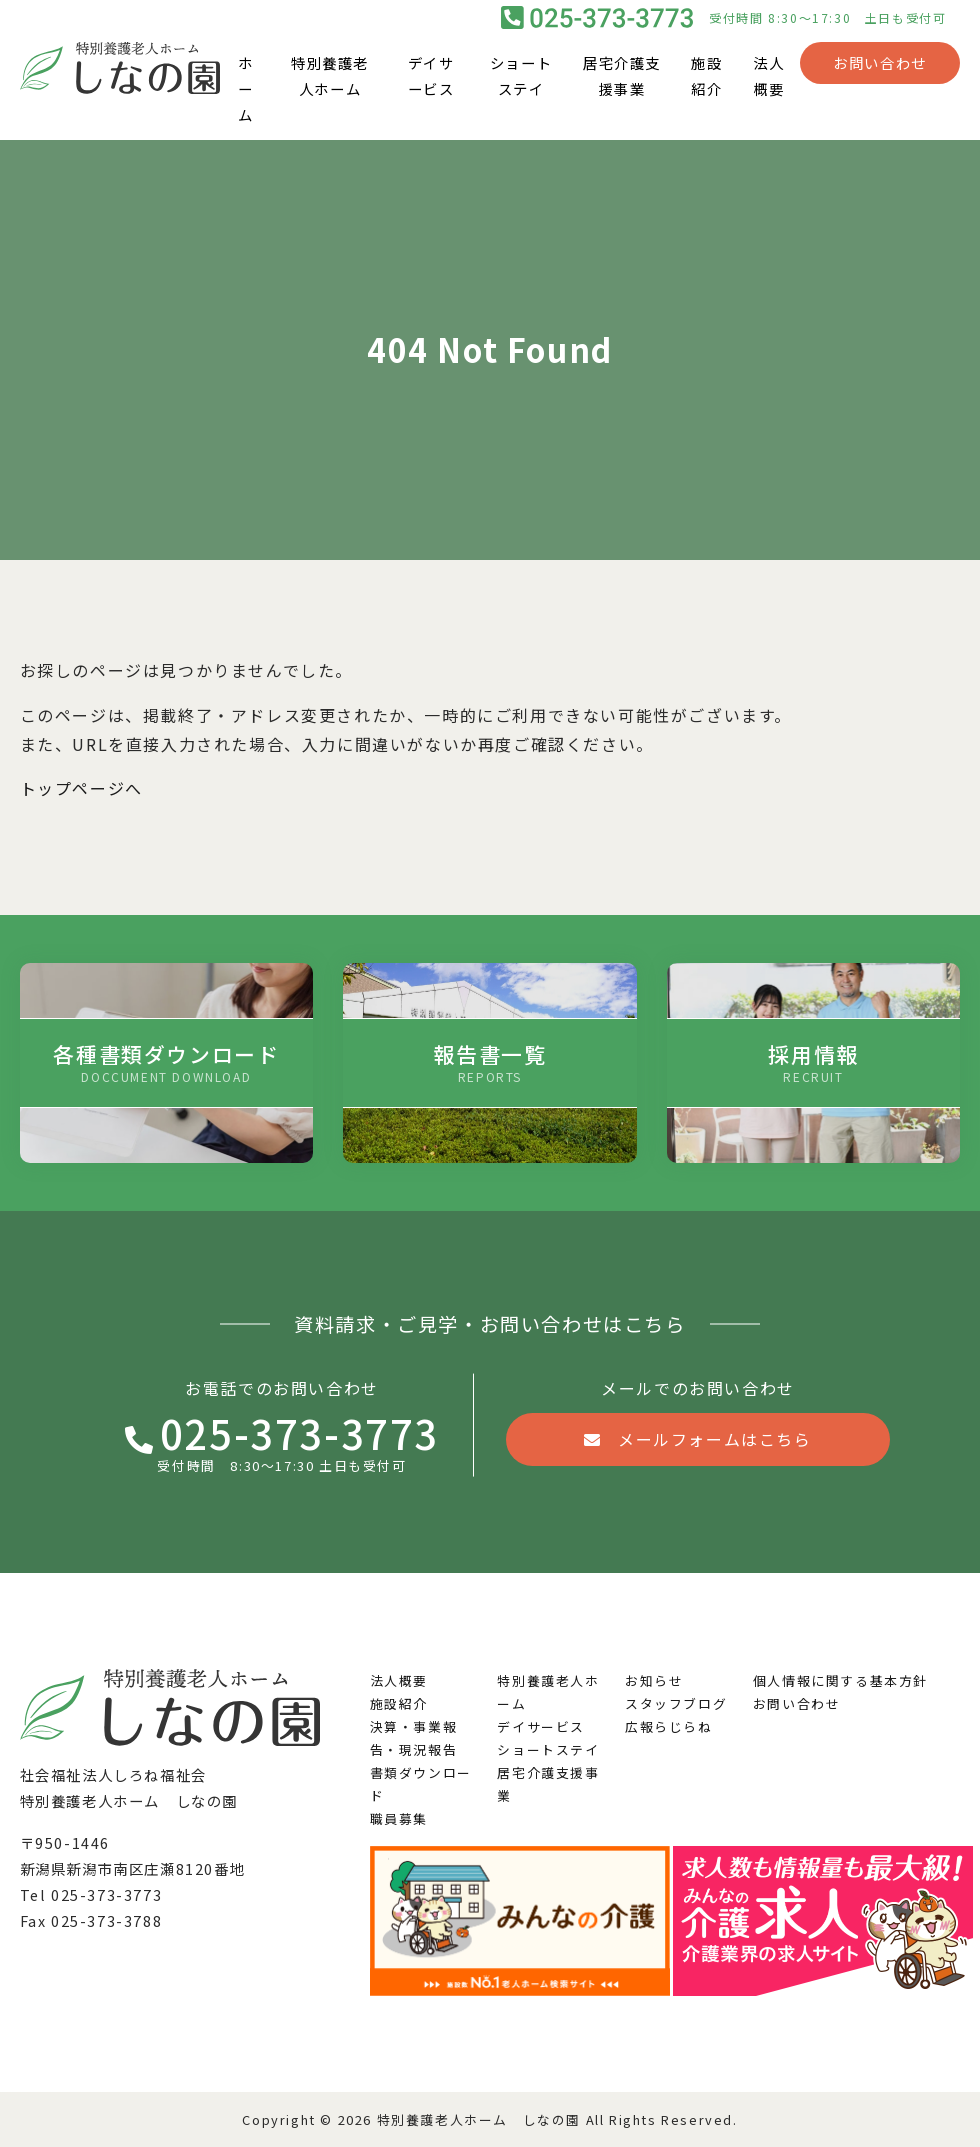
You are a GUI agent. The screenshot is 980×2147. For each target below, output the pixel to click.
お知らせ (654, 1680)
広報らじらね (669, 1726)
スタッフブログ (676, 1703)
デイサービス (431, 76)
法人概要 (768, 76)
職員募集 (399, 1818)
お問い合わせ (880, 63)
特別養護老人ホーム (330, 76)
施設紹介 (706, 76)
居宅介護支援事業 (622, 76)
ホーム (246, 89)
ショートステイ (521, 76)
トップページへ (81, 788)
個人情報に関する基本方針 (840, 1680)
